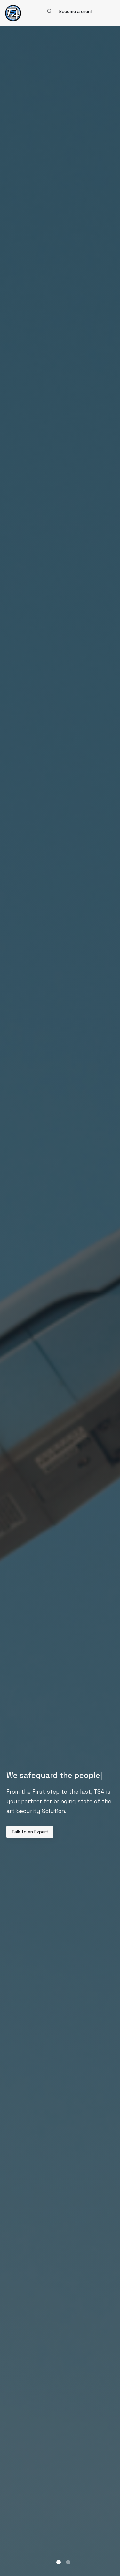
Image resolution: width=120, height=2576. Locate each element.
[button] (105, 11)
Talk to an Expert (30, 1832)
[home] (13, 13)
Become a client (76, 11)
